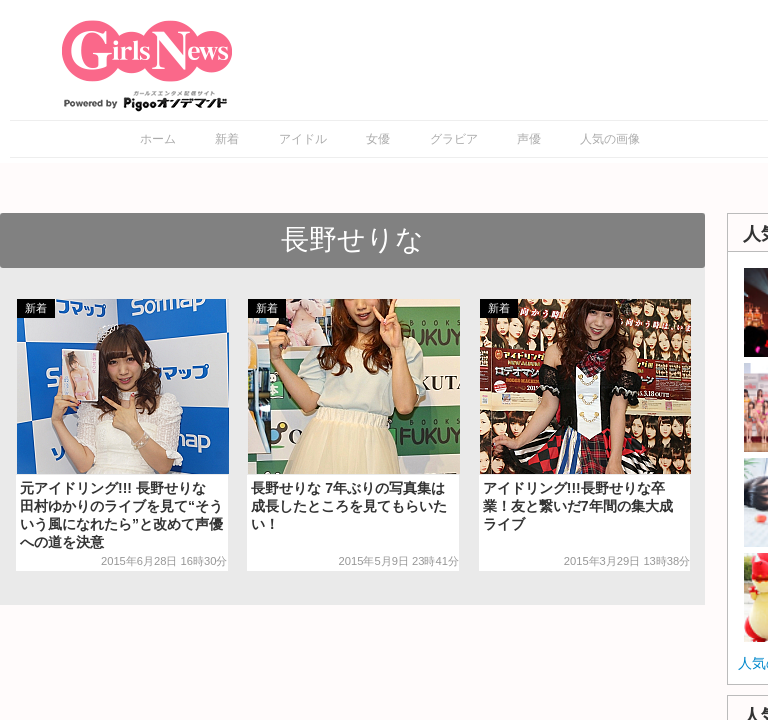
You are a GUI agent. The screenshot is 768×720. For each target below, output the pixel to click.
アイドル (303, 139)
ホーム (158, 139)
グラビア (454, 139)
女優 (378, 139)
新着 (227, 139)
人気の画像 (610, 139)
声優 (529, 139)
